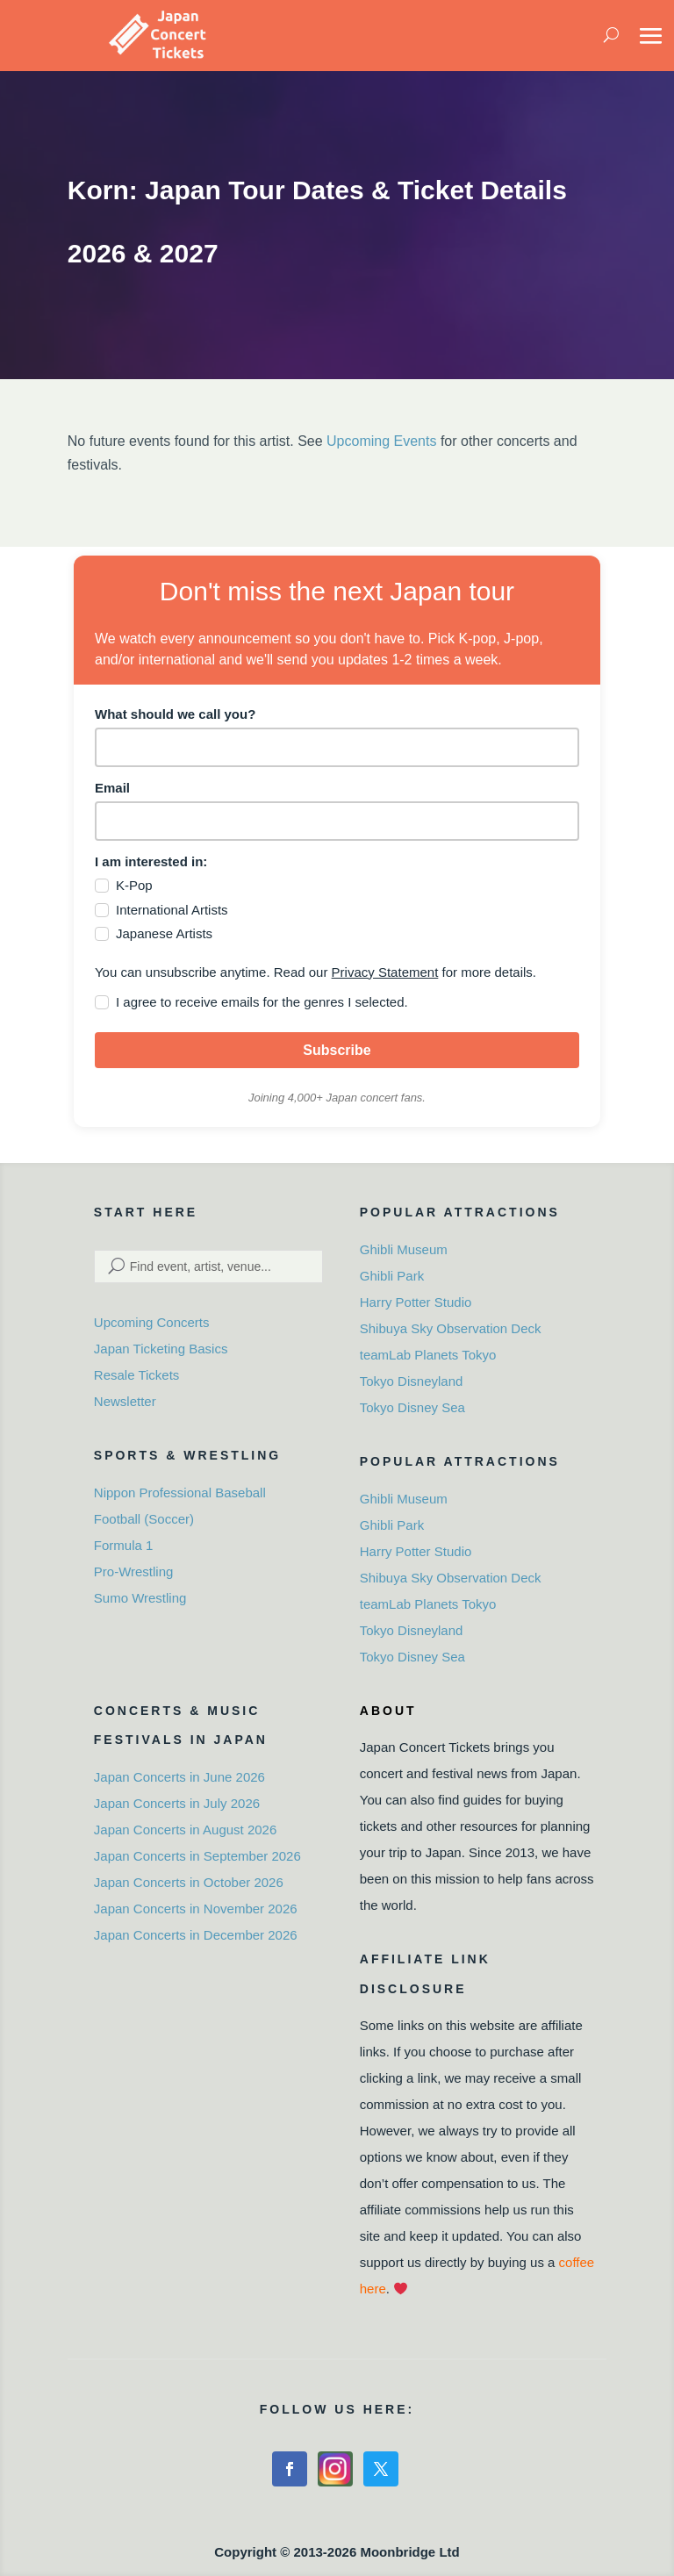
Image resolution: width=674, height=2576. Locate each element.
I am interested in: (151, 861)
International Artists (172, 909)
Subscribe (336, 1050)
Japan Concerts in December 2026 (196, 1934)
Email (112, 787)
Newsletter (125, 1401)
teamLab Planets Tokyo (428, 1354)
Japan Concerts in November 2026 (196, 1908)
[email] (337, 821)
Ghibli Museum (404, 1249)
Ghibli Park (392, 1275)
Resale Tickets (137, 1374)
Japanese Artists (164, 933)
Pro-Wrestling (134, 1571)
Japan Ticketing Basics (161, 1348)
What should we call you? (175, 714)
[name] (337, 747)
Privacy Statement (385, 972)
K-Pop (134, 885)
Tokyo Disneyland (411, 1381)
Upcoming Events (381, 441)
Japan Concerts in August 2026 (185, 1829)
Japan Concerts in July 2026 (177, 1803)
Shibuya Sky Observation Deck (450, 1328)
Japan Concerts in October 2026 (188, 1882)
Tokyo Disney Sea (412, 1407)
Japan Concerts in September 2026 (197, 1855)
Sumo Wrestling (140, 1597)
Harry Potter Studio (416, 1302)
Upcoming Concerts (152, 1322)
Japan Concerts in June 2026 (179, 1776)
